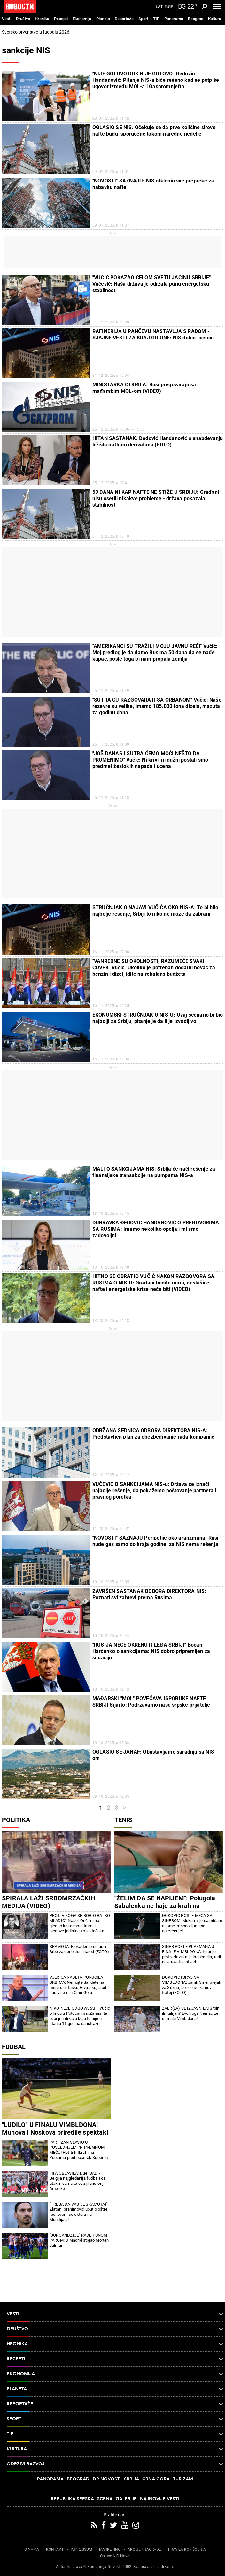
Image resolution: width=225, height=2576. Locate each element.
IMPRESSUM (81, 2549)
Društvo (23, 18)
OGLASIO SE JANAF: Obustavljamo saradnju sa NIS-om (154, 1755)
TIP (156, 18)
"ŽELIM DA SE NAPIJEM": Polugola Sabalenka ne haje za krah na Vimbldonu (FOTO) (164, 1905)
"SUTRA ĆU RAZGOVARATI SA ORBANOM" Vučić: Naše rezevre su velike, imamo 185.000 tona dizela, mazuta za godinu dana (156, 706)
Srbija (131, 2479)
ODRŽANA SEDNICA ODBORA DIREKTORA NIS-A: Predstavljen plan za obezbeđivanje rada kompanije (153, 1433)
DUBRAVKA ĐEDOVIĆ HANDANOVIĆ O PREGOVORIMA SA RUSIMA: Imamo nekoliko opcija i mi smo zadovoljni (155, 1229)
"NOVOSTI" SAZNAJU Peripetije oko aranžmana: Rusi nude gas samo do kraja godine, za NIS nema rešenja (155, 1541)
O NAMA (31, 2549)
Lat (159, 6)
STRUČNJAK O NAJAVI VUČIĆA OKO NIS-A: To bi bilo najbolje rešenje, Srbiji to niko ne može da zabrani (155, 910)
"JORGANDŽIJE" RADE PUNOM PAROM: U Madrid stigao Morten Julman (79, 2240)
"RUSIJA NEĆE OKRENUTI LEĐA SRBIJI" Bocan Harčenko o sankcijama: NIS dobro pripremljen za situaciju (151, 1651)
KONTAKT (55, 2549)
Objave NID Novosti (117, 2556)
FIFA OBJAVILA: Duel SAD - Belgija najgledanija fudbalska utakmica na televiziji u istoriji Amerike (77, 2181)
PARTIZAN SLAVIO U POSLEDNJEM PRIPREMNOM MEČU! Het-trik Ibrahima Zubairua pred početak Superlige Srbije (80, 2150)
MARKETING (109, 2549)
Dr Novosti (107, 2479)
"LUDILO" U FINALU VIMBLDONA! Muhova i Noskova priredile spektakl (55, 2128)
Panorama (173, 18)
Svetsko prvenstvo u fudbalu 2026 (35, 32)
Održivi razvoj (115, 2464)
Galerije (126, 2499)
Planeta (103, 18)
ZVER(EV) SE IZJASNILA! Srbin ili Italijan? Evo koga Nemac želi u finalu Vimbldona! (191, 2013)
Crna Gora (156, 2479)
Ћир (169, 6)
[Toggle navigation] (217, 6)
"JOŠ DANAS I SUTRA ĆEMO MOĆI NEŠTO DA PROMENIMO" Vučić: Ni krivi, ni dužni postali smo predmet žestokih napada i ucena (150, 759)
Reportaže (124, 18)
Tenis (123, 1820)
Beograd (195, 18)
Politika (16, 1820)
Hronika (42, 18)
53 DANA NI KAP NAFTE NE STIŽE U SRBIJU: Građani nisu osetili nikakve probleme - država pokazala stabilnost (155, 498)
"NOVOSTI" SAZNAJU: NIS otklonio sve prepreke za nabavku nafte (153, 184)
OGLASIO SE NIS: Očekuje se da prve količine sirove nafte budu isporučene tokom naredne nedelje (154, 130)
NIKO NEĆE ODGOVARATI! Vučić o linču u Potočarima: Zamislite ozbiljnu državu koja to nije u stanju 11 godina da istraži (80, 2016)
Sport (143, 18)
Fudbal (14, 2047)
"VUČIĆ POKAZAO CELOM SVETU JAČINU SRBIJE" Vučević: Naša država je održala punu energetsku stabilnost (151, 284)
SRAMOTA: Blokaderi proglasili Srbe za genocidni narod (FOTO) (79, 1949)
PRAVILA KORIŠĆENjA (187, 2549)
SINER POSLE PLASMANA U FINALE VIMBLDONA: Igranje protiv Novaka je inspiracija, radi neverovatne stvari (191, 1954)
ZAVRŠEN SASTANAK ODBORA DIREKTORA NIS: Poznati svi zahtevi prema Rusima (149, 1594)
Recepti (61, 18)
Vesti (6, 18)
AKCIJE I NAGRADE (144, 2549)
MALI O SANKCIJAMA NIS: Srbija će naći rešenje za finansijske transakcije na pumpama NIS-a (153, 1172)
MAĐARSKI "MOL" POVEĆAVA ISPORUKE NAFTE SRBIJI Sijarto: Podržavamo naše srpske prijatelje (151, 1701)
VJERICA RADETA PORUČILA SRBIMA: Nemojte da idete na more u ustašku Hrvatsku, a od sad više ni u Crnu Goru (78, 1985)
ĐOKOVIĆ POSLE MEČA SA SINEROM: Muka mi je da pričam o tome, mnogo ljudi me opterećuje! (192, 1923)
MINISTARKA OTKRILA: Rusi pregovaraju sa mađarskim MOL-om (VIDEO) (144, 388)
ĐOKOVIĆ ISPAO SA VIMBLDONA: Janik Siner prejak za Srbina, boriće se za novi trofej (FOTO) (191, 1985)
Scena (104, 2499)
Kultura (214, 18)
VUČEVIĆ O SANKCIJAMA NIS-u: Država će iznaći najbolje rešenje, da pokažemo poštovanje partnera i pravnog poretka (154, 1490)
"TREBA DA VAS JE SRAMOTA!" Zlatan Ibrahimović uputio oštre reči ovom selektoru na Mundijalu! (78, 2212)
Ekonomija (82, 18)
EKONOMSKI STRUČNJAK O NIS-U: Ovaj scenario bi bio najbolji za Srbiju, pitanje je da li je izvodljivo (157, 1018)
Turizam (183, 2479)
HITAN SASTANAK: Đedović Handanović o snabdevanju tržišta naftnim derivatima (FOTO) (157, 441)
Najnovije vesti (159, 2499)
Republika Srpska (72, 2499)
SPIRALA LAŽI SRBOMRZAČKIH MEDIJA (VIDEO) (48, 1902)
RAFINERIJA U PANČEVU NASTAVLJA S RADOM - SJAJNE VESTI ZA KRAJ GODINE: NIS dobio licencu (153, 334)
